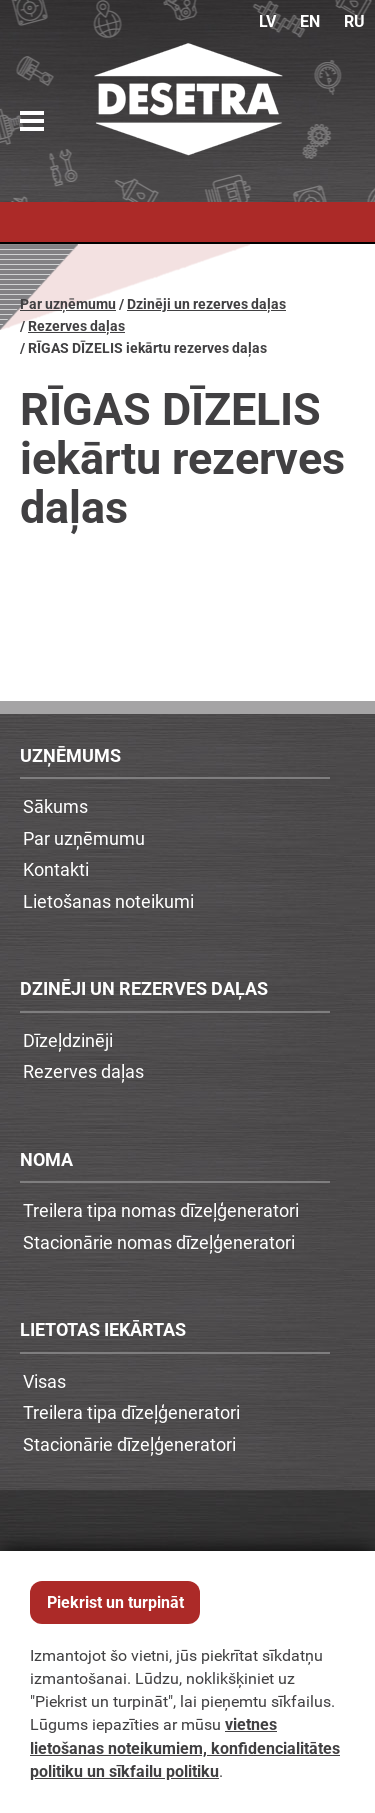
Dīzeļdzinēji (68, 1040)
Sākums (55, 806)
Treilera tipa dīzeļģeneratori (131, 1412)
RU (354, 21)
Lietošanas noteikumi (108, 901)
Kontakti (56, 869)
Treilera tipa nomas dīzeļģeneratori (161, 1210)
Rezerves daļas (76, 326)
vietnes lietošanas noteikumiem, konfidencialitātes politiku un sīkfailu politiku (185, 1747)
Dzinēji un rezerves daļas (206, 304)
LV (267, 21)
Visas (44, 1381)
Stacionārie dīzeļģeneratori (129, 1444)
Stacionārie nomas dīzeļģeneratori (159, 1242)
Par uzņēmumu (68, 304)
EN (310, 21)
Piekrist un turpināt (115, 1602)
